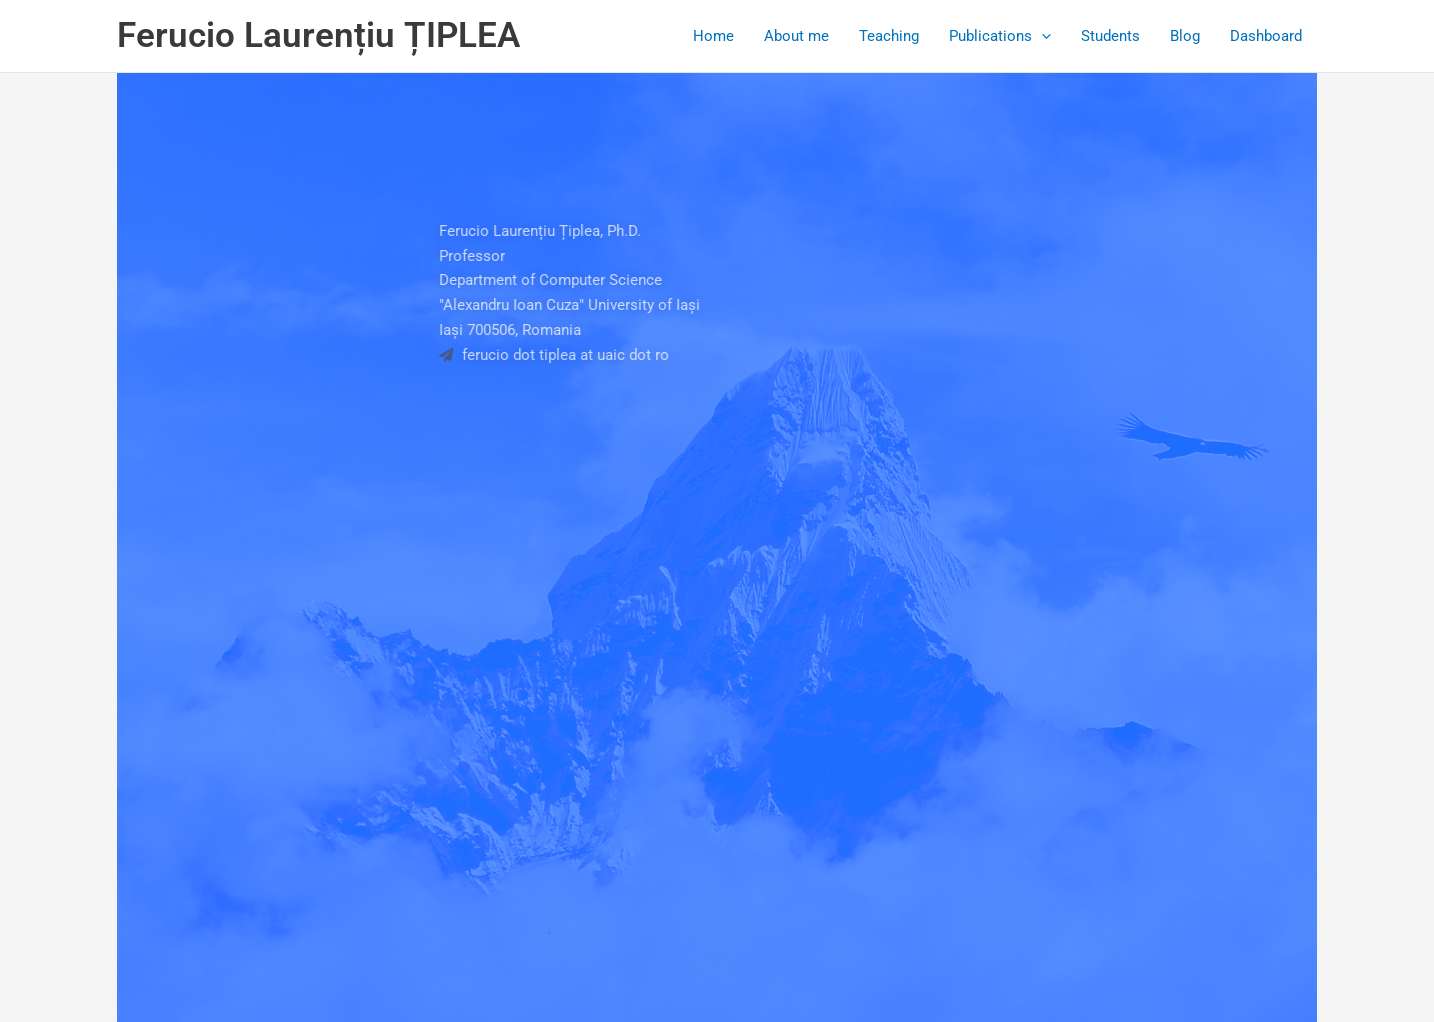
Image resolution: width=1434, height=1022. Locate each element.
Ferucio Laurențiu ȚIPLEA (318, 35)
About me (796, 36)
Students (1110, 36)
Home (713, 36)
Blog (1185, 36)
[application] (1041, 36)
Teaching (889, 36)
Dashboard (1266, 36)
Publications (1000, 36)
